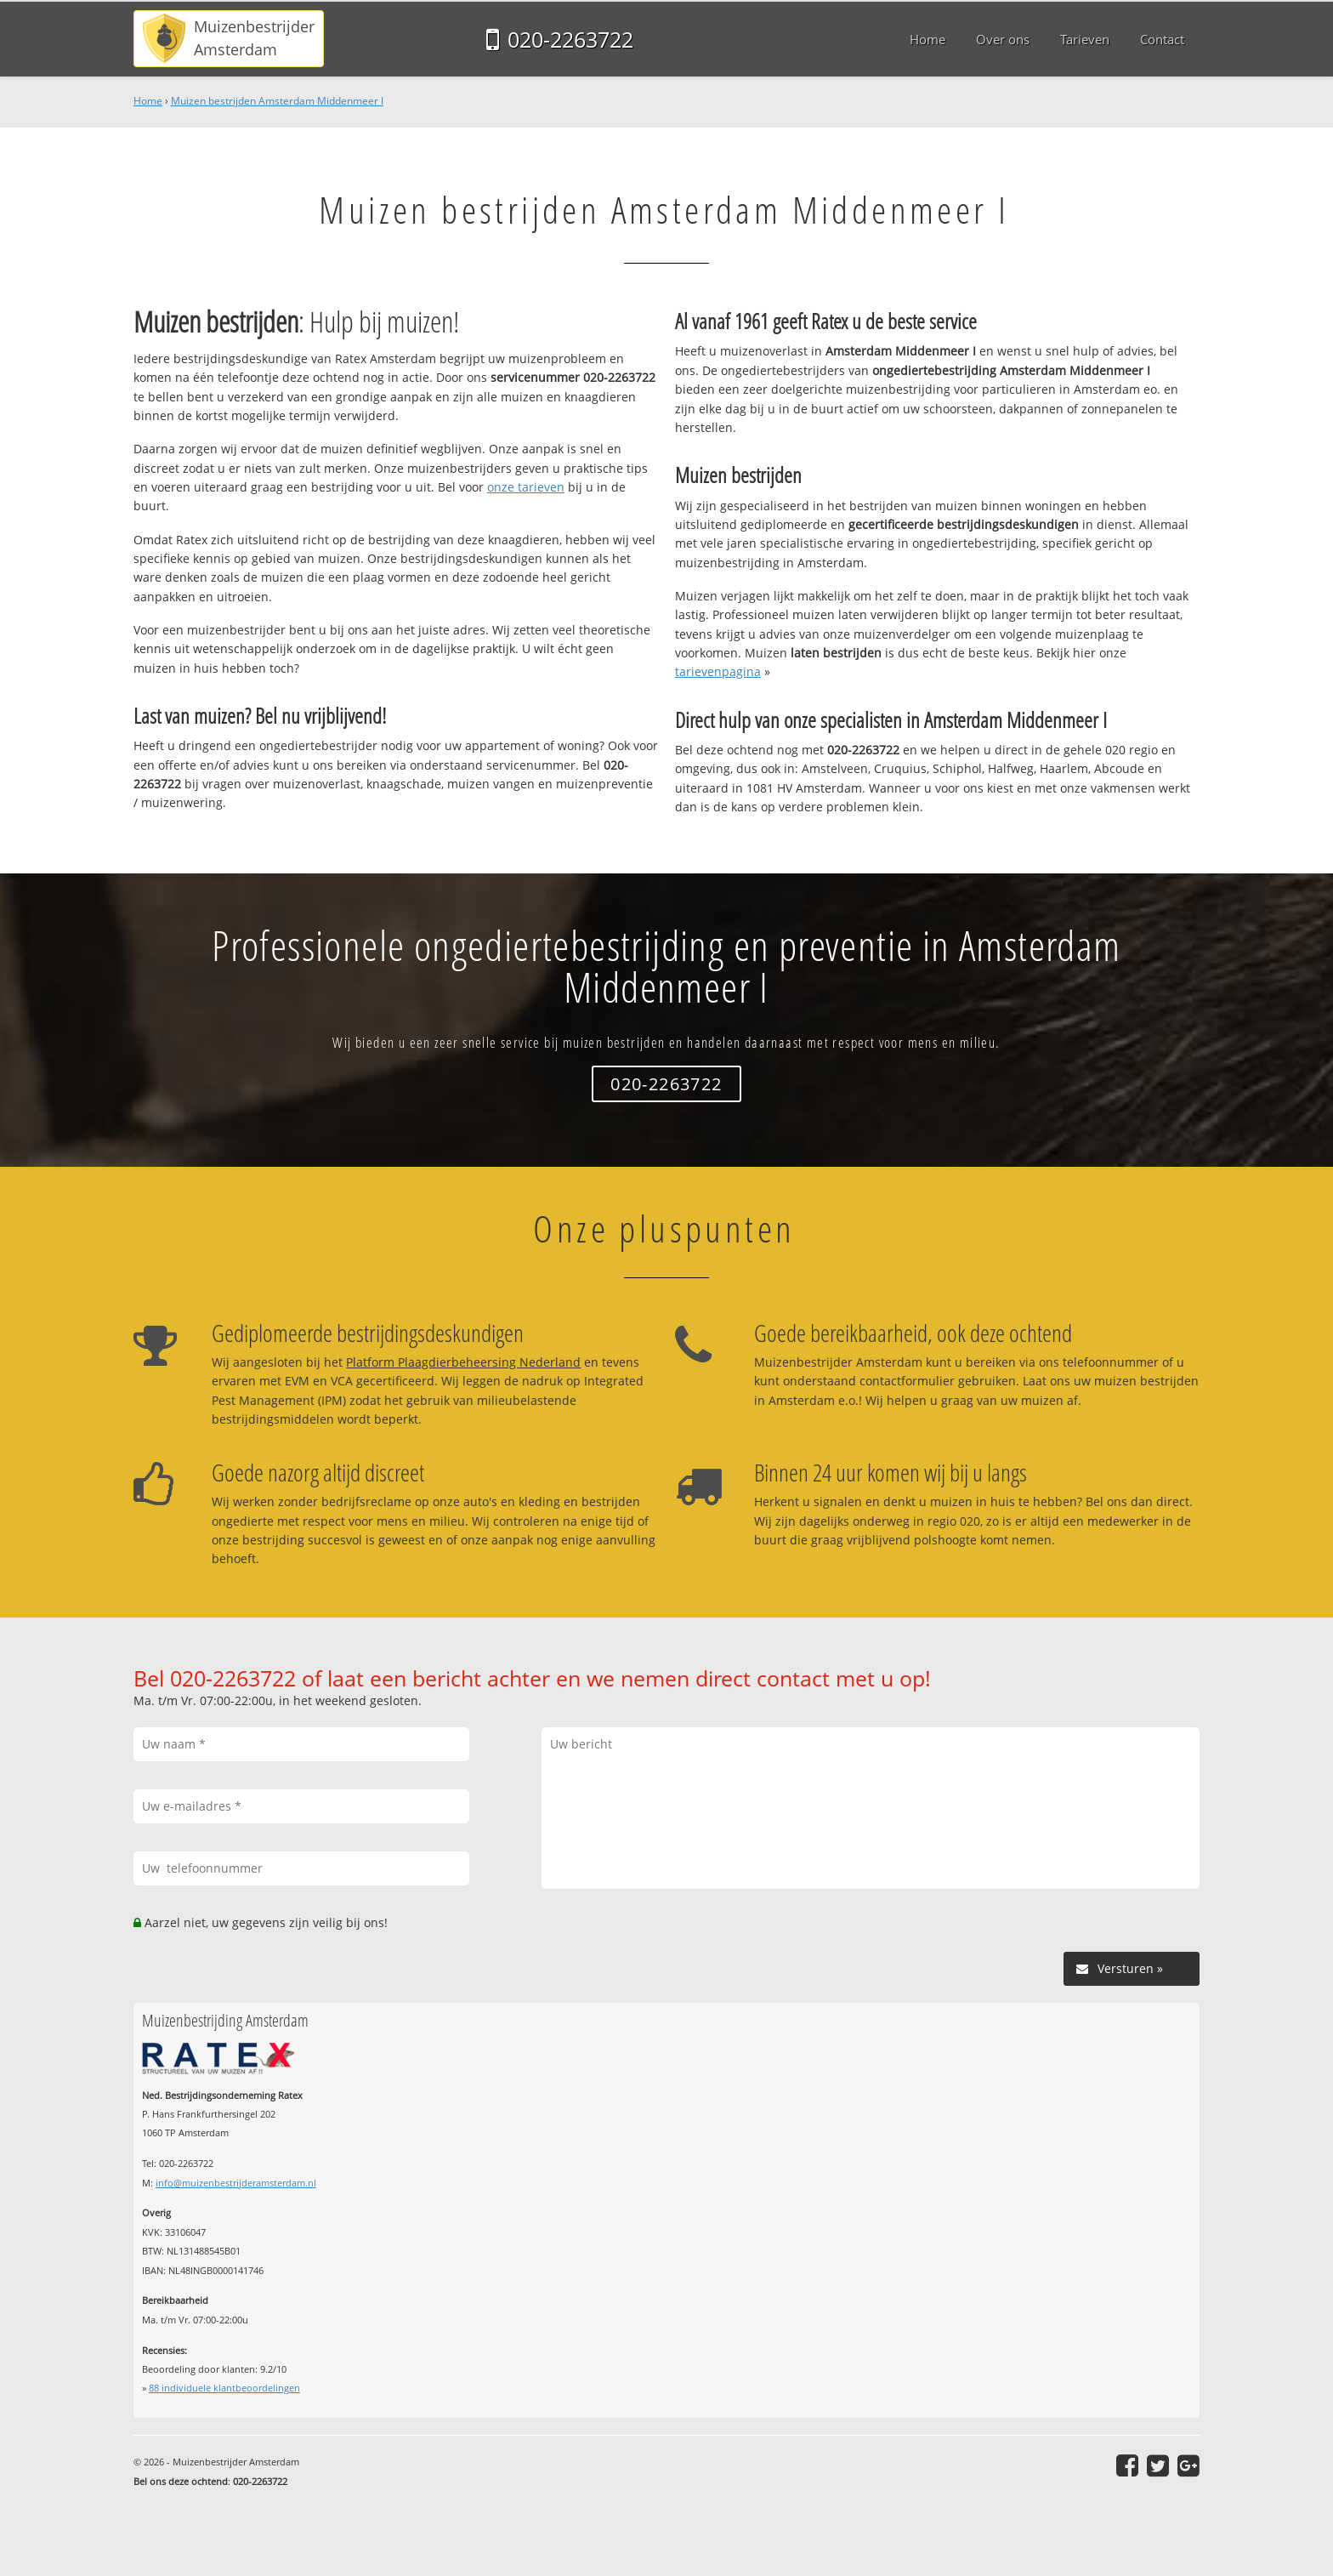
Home (147, 101)
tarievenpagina (718, 671)
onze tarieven (525, 487)
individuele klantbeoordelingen (224, 2387)
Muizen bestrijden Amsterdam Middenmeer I (277, 101)
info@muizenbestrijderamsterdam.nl (236, 2182)
